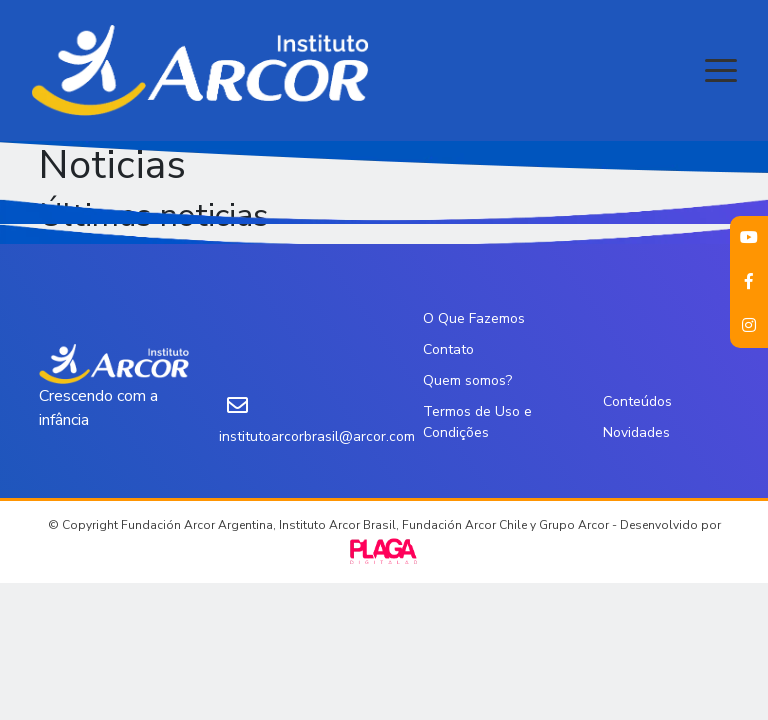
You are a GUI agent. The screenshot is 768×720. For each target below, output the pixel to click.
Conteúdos (637, 401)
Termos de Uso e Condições (477, 422)
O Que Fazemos (474, 318)
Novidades (636, 432)
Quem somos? (467, 380)
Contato (448, 349)
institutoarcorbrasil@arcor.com (317, 436)
